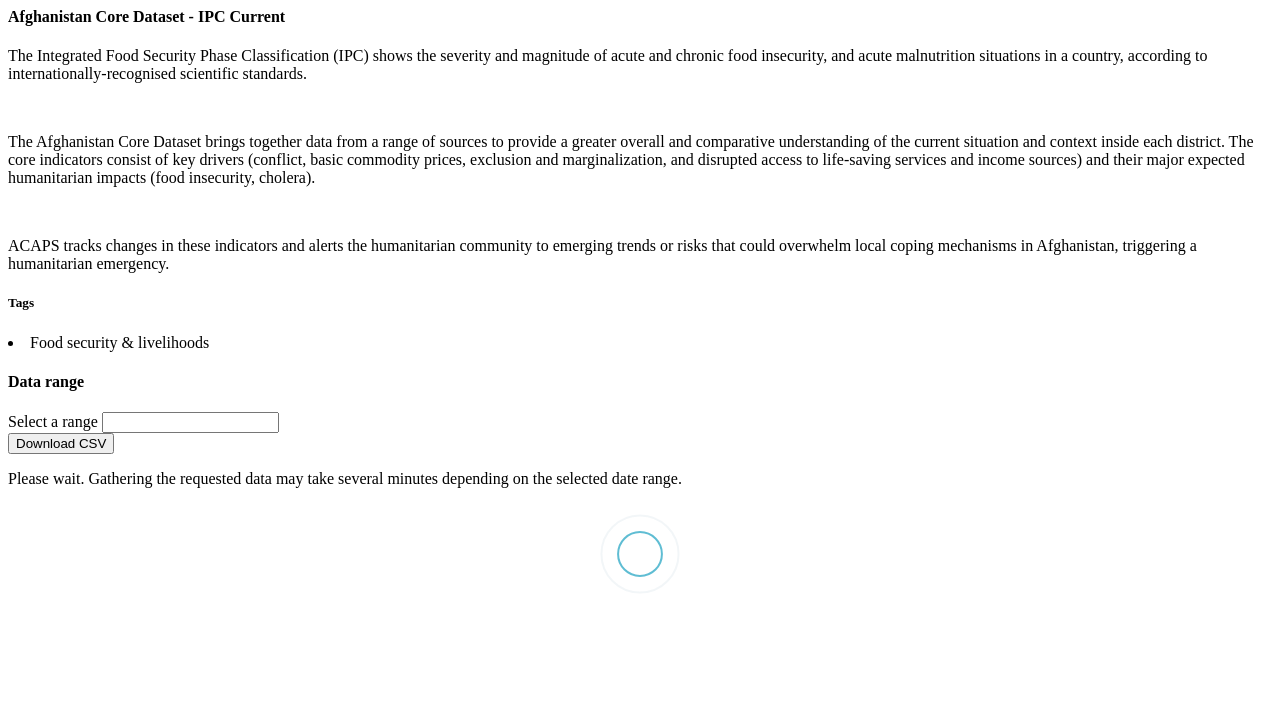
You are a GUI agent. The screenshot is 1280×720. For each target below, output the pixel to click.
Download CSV (61, 443)
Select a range (55, 421)
